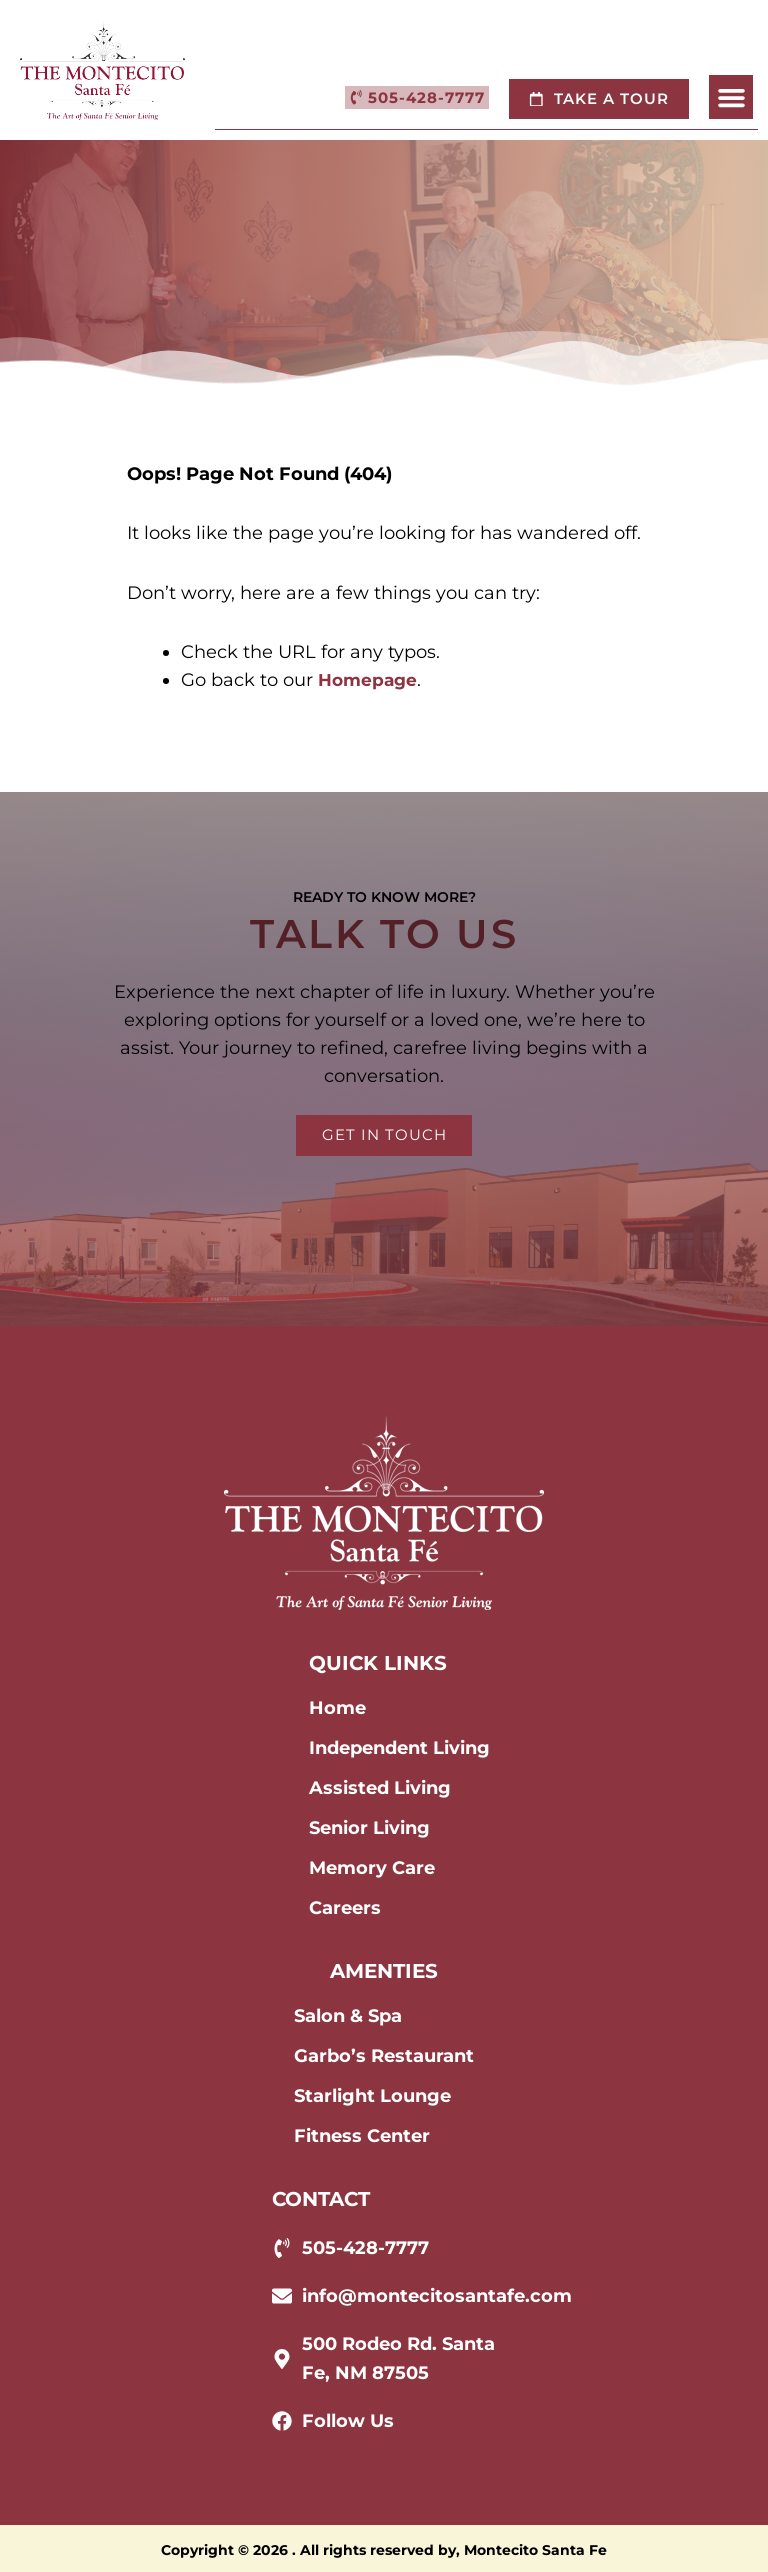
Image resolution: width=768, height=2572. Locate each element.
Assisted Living (380, 1788)
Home (337, 1708)
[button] (731, 98)
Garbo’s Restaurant (384, 2056)
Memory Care (372, 1868)
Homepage (370, 680)
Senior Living (369, 1828)
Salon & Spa (348, 2016)
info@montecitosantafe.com (437, 2296)
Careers (345, 1908)
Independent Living (399, 1748)
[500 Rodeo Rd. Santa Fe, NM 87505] (282, 2358)
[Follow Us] (282, 2420)
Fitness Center (362, 2136)
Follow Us (348, 2420)
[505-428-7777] (282, 2248)
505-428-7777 (365, 2248)
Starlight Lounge (372, 2096)
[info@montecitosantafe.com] (282, 2296)
